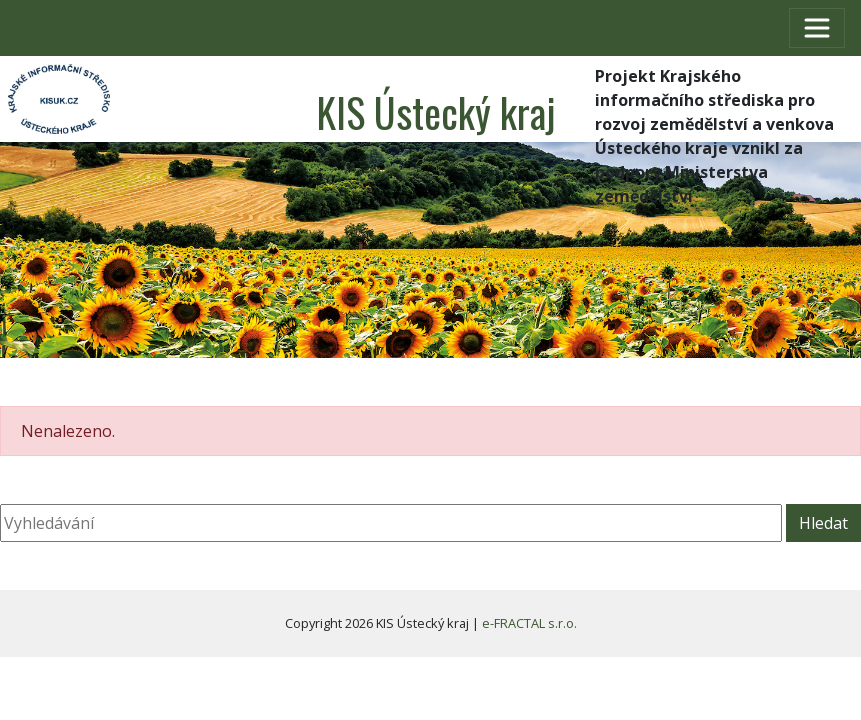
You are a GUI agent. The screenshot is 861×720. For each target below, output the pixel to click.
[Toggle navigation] (817, 28)
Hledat (823, 523)
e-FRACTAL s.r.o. (529, 623)
